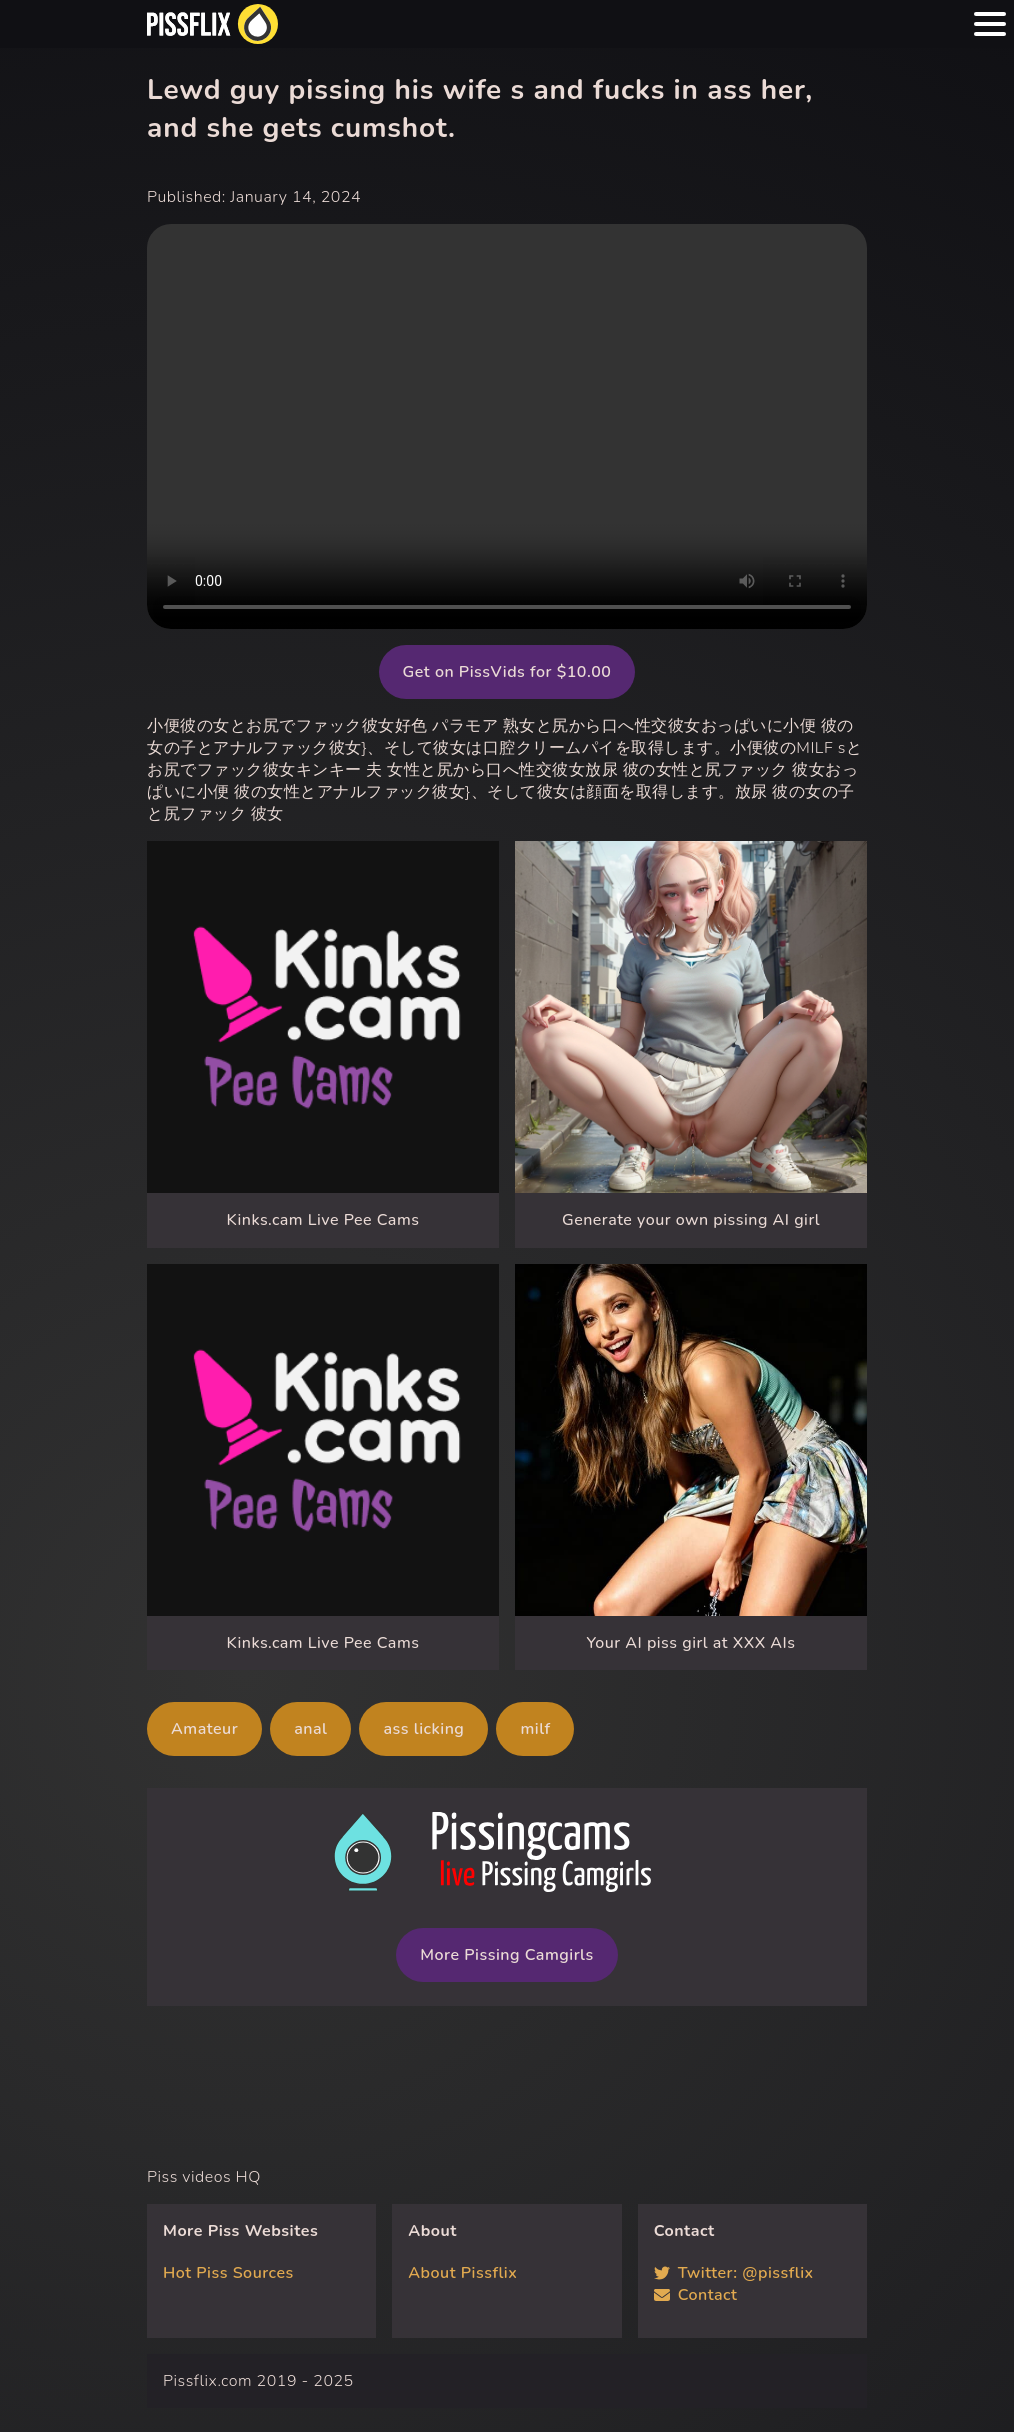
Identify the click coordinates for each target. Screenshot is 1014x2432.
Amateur (204, 1729)
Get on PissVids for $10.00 (507, 672)
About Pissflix (462, 2273)
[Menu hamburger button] (990, 24)
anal (310, 1729)
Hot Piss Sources (228, 2273)
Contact (696, 2295)
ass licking (423, 1729)
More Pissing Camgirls (506, 1955)
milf (535, 1729)
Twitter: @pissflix (734, 2273)
